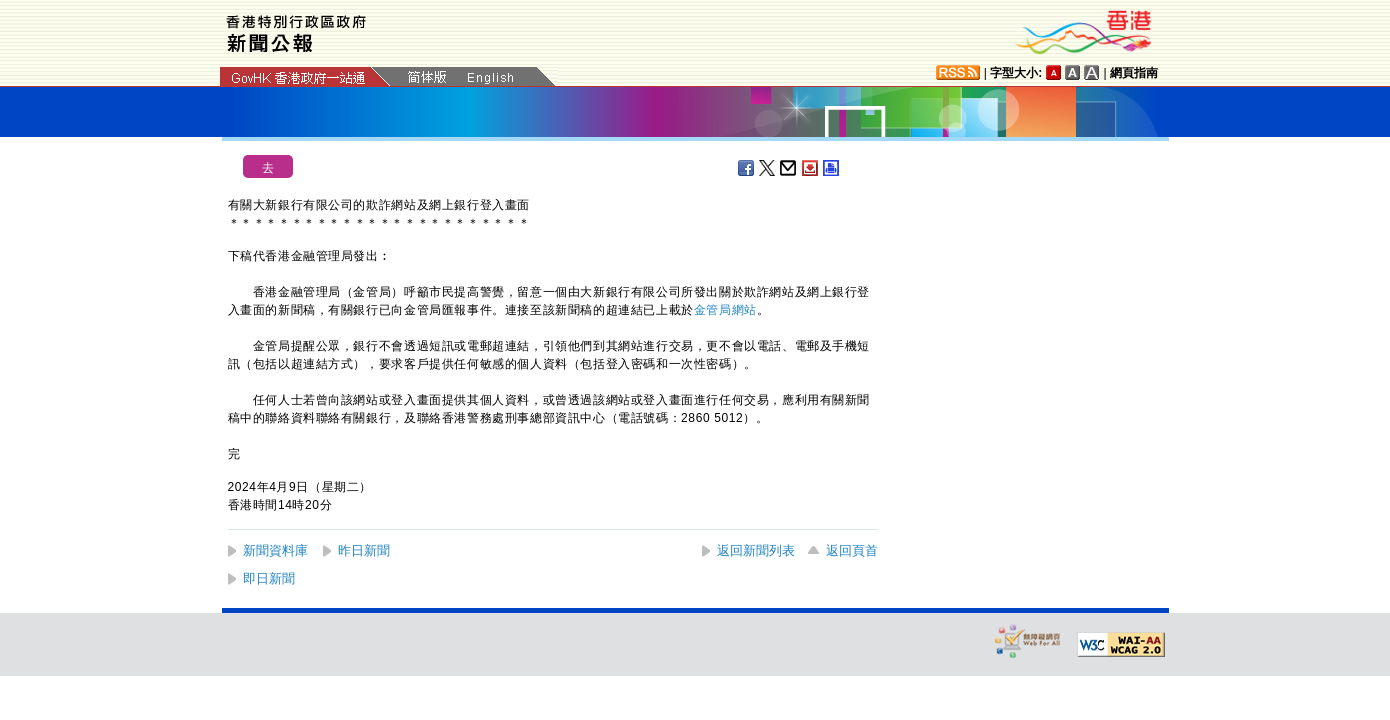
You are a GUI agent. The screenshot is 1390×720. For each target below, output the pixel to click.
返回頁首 (852, 550)
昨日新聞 (364, 550)
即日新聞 (269, 578)
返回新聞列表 (756, 550)
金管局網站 (725, 310)
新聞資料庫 (275, 550)
